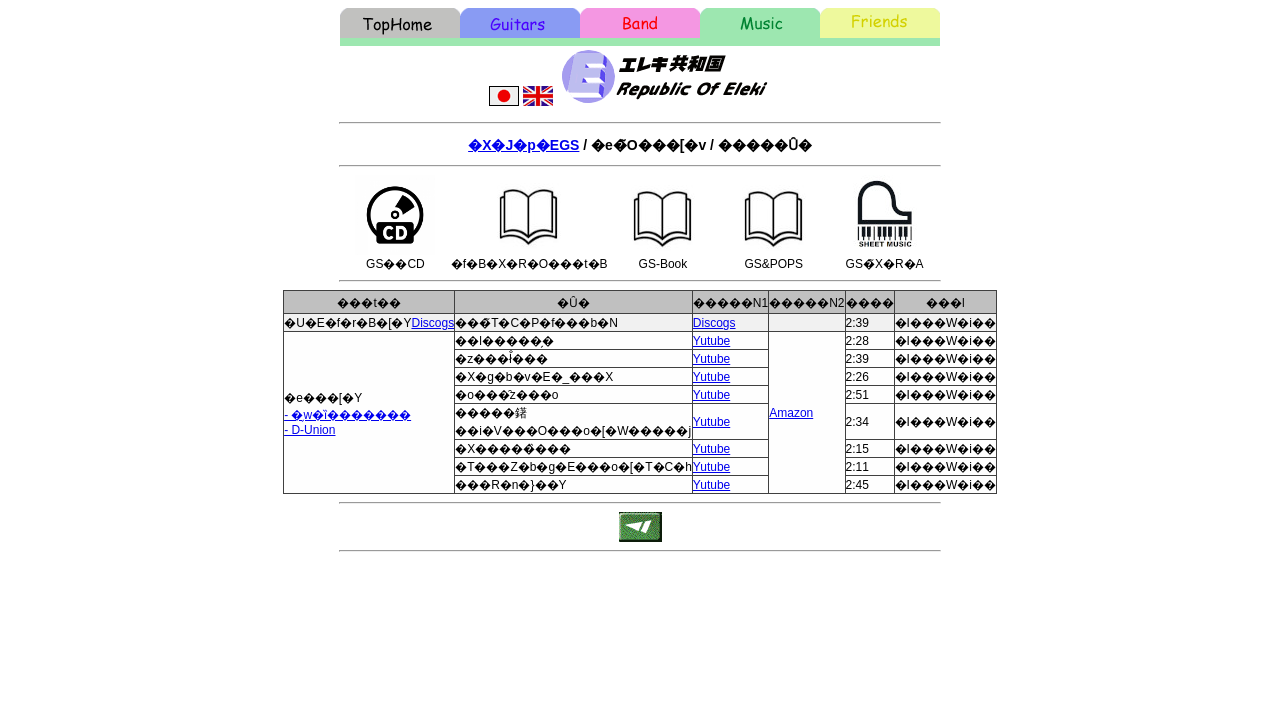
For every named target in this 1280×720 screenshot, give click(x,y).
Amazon (791, 413)
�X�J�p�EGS (523, 145)
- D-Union (309, 430)
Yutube (711, 341)
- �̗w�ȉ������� (347, 415)
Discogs (432, 323)
